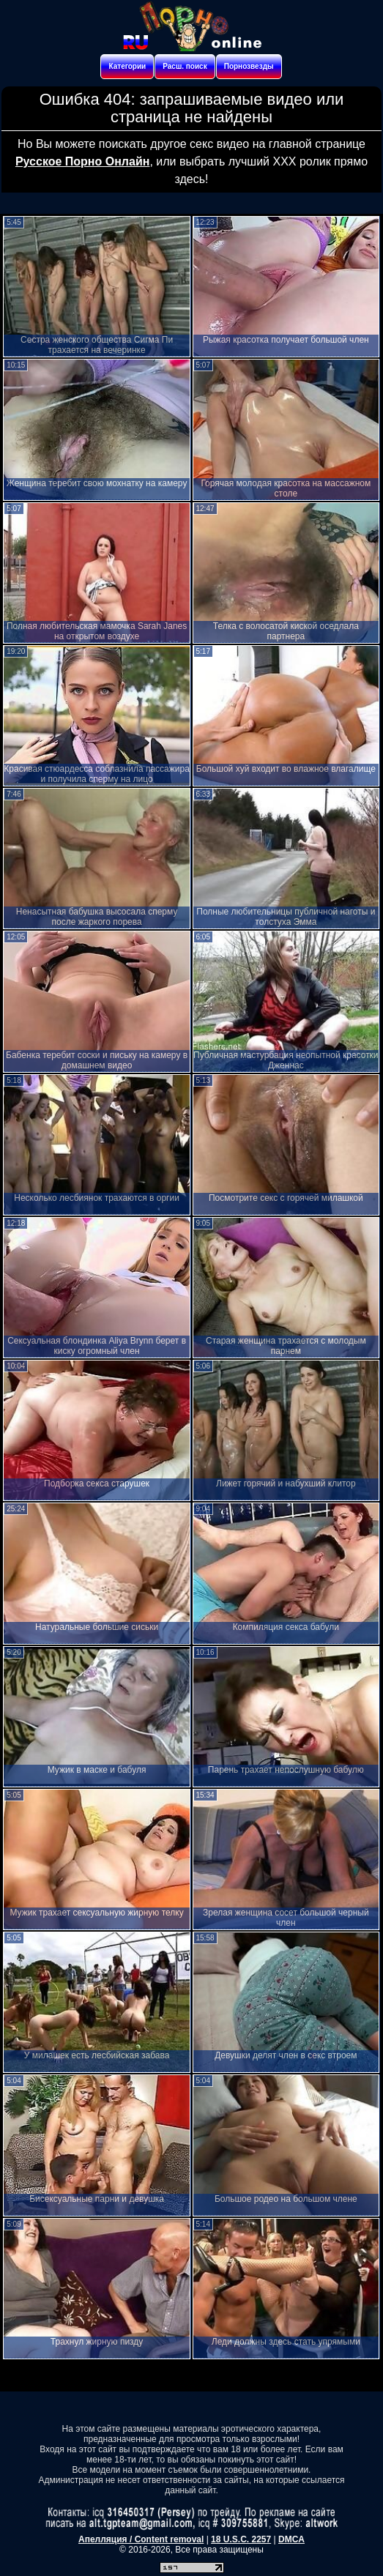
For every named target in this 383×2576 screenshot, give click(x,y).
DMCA (291, 2539)
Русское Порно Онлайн (82, 161)
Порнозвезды (249, 66)
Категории (127, 66)
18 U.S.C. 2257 (241, 2539)
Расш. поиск (185, 66)
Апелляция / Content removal (141, 2539)
